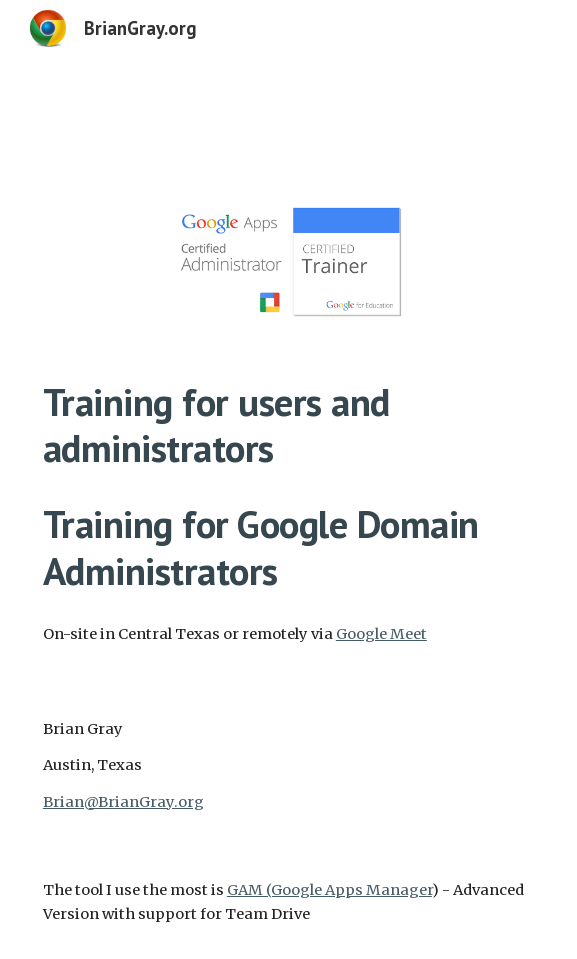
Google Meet (381, 634)
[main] (288, 487)
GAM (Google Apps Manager (329, 890)
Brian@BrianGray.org (123, 802)
